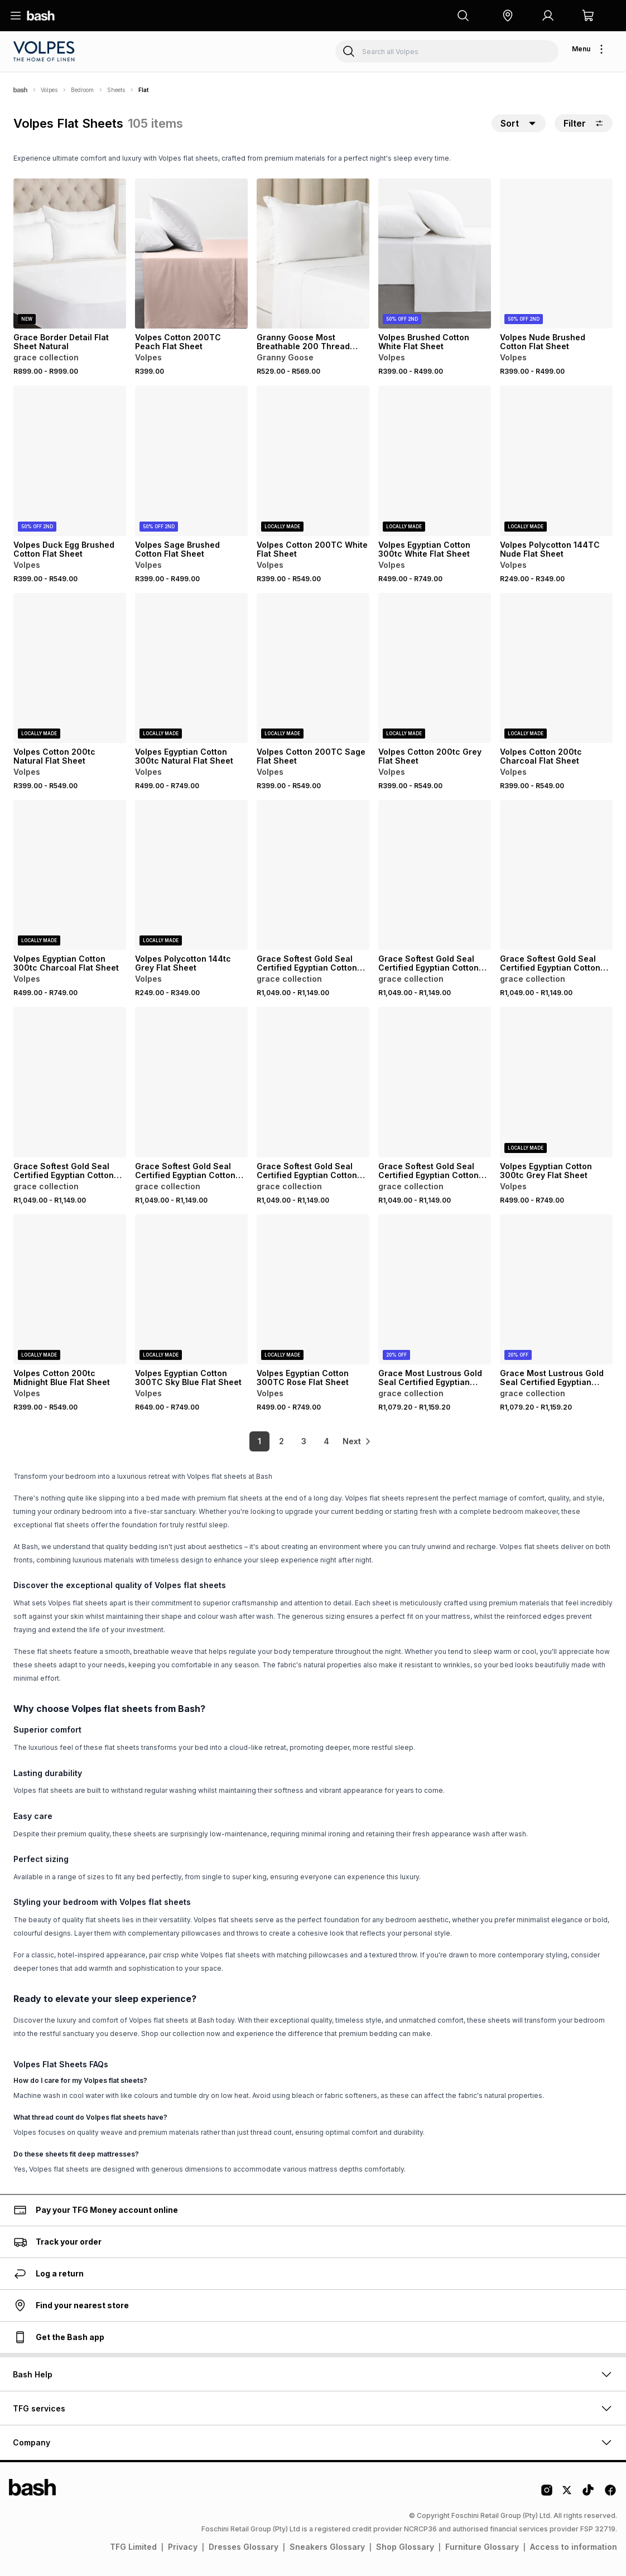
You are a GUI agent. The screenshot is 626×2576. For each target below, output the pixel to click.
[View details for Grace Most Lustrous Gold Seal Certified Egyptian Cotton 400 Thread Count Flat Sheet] (434, 1289)
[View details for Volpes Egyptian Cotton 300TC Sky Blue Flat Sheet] (191, 1289)
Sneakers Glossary (327, 2546)
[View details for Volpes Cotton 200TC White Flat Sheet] (313, 460)
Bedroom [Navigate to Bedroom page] (82, 89)
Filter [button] (584, 123)
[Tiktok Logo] (588, 2494)
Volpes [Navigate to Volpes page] (49, 89)
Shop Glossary (405, 2546)
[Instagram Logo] (546, 2494)
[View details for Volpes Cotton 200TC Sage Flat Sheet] (313, 668)
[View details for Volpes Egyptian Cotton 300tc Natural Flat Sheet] (191, 668)
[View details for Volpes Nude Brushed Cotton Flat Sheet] (556, 254)
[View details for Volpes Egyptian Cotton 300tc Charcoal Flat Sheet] (69, 875)
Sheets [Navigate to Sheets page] (116, 89)
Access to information (573, 2546)
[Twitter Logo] (567, 2494)
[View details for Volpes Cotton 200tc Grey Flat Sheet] (434, 668)
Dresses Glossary (243, 2546)
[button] (508, 15)
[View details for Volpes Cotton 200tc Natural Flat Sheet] (69, 668)
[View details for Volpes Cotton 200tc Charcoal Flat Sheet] (556, 668)
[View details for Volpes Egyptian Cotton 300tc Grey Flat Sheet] (556, 1082)
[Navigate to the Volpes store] (45, 51)
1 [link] (251, 1441)
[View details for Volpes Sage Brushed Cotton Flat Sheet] (191, 460)
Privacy (183, 2546)
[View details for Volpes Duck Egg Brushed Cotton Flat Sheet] (69, 460)
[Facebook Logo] (610, 2494)
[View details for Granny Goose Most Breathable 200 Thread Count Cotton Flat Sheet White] (313, 254)
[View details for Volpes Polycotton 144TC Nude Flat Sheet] (556, 460)
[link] (358, 1441)
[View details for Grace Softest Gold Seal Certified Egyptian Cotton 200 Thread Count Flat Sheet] (313, 875)
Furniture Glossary (482, 2546)
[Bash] (20, 90)
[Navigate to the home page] (41, 16)
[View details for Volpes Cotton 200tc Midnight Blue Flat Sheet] (69, 1289)
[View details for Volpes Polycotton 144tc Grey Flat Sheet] (191, 875)
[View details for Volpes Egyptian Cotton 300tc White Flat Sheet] (434, 460)
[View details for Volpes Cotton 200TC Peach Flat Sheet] (191, 254)
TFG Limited (133, 2546)
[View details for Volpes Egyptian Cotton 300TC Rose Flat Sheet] (313, 1289)
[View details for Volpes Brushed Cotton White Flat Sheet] (434, 254)
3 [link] (296, 1441)
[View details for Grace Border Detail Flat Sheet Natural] (69, 254)
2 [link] (274, 1441)
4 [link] (318, 1441)
